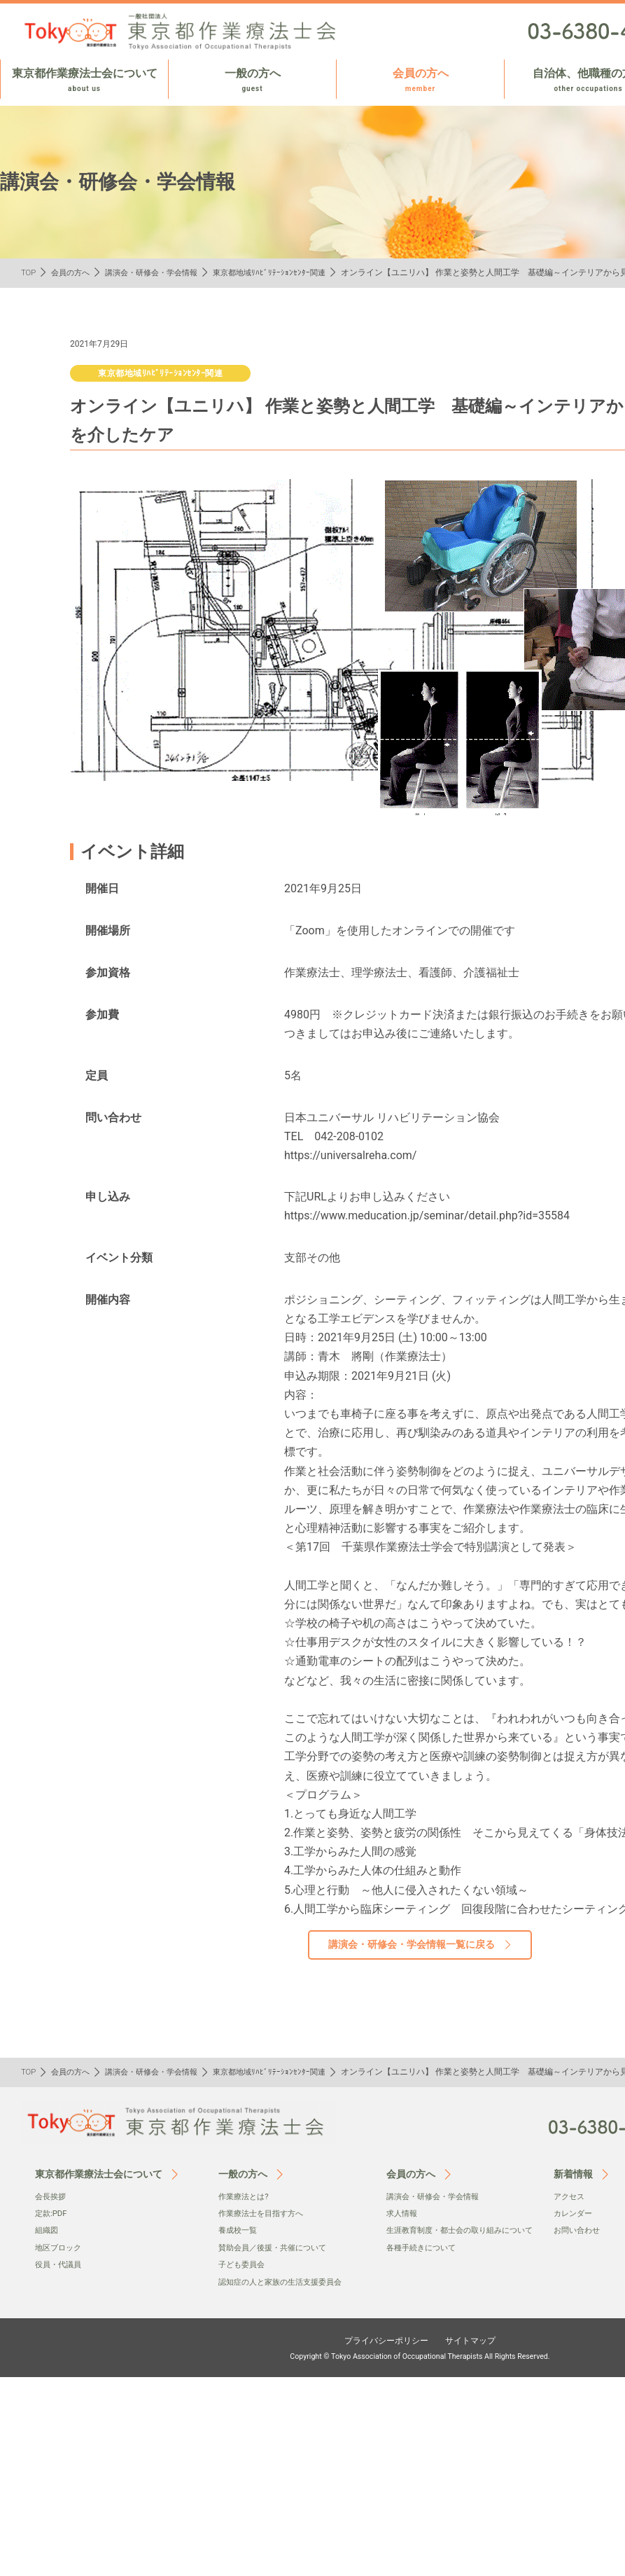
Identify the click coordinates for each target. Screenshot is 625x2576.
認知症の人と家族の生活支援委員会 (285, 2282)
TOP (29, 272)
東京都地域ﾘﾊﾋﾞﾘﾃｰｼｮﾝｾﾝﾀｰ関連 (285, 272)
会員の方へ (420, 81)
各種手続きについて (424, 2261)
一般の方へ (252, 81)
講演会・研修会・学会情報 (160, 272)
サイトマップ (477, 2340)
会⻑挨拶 (52, 2196)
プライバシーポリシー (382, 2340)
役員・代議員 (60, 2264)
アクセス (570, 2196)
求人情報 (403, 2213)
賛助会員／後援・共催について (277, 2247)
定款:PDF (52, 2213)
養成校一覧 (239, 2230)
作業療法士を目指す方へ (264, 2213)
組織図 (47, 2230)
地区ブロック (60, 2247)
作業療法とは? (245, 2196)
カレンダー (575, 2213)
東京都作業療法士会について (84, 81)
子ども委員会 (243, 2264)
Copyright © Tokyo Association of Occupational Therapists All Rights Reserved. (420, 2356)
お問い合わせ (579, 2230)
